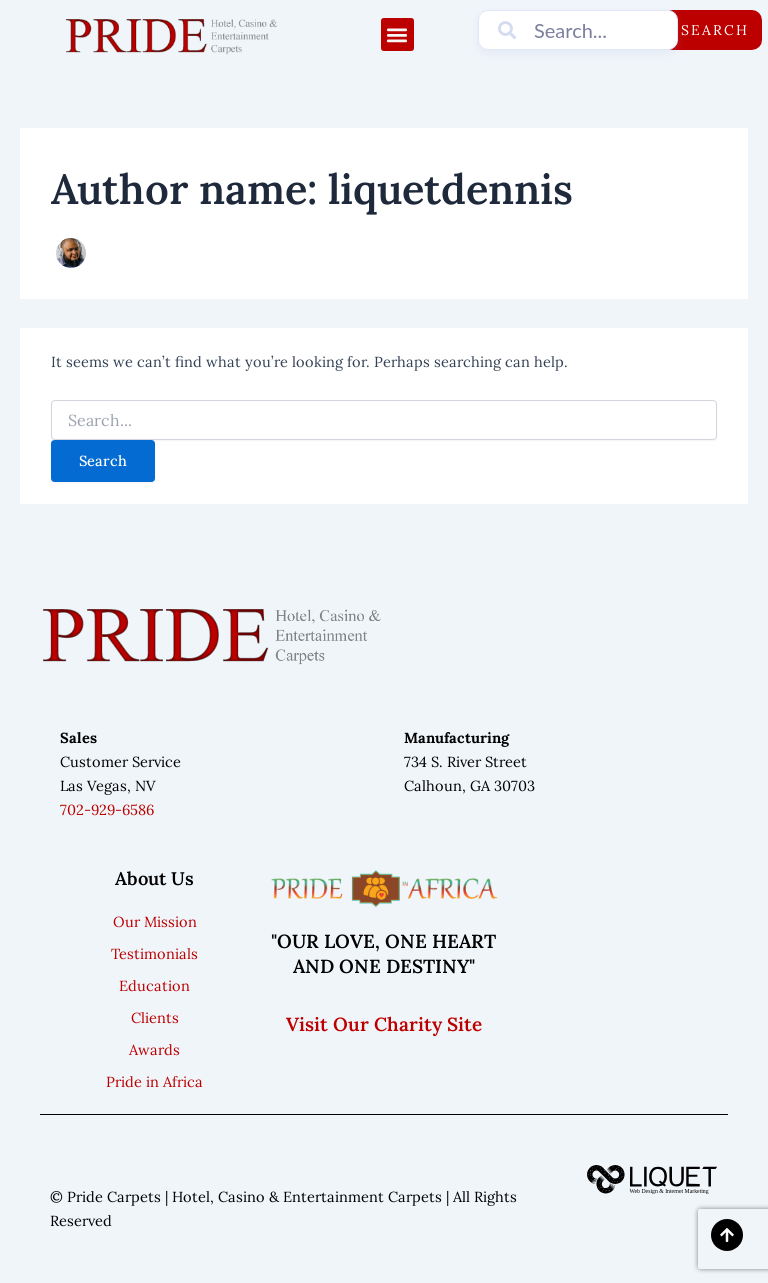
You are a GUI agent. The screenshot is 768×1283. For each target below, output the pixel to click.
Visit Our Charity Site (384, 1024)
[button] (397, 34)
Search (715, 30)
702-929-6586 (107, 809)
